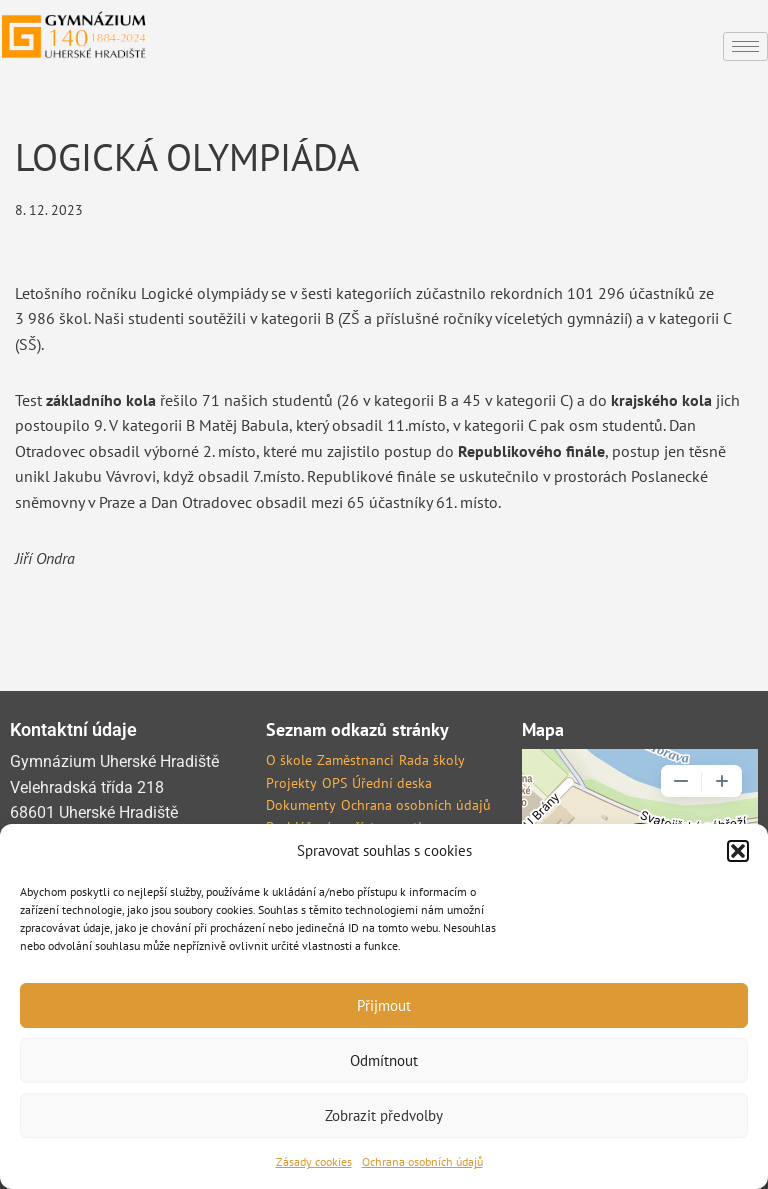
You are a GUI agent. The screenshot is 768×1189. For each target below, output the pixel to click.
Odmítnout (384, 1060)
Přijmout (384, 1005)
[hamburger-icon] (745, 46)
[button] (738, 851)
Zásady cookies (314, 1161)
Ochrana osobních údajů (422, 1161)
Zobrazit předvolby (384, 1115)
